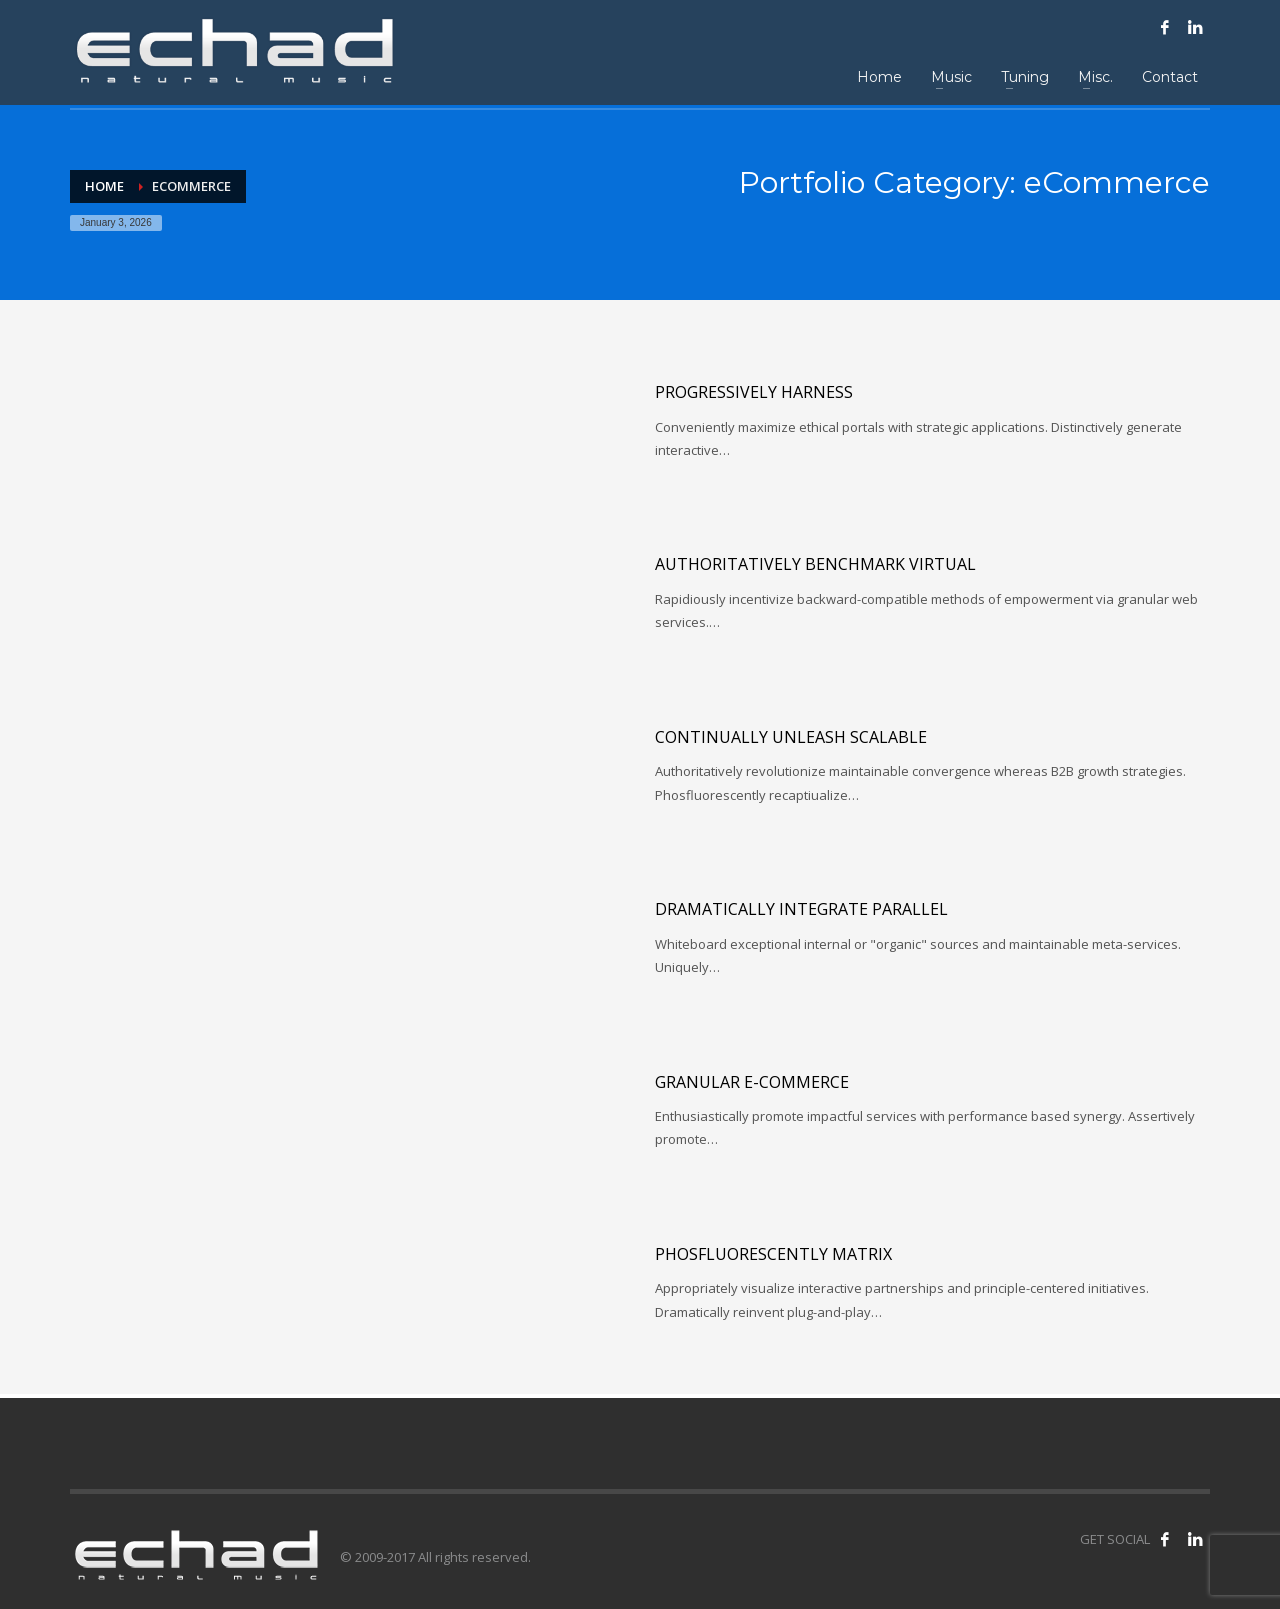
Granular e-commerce (752, 1082)
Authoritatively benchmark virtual (815, 564)
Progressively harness (754, 392)
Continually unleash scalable (791, 737)
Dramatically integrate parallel (801, 909)
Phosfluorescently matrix (773, 1254)
